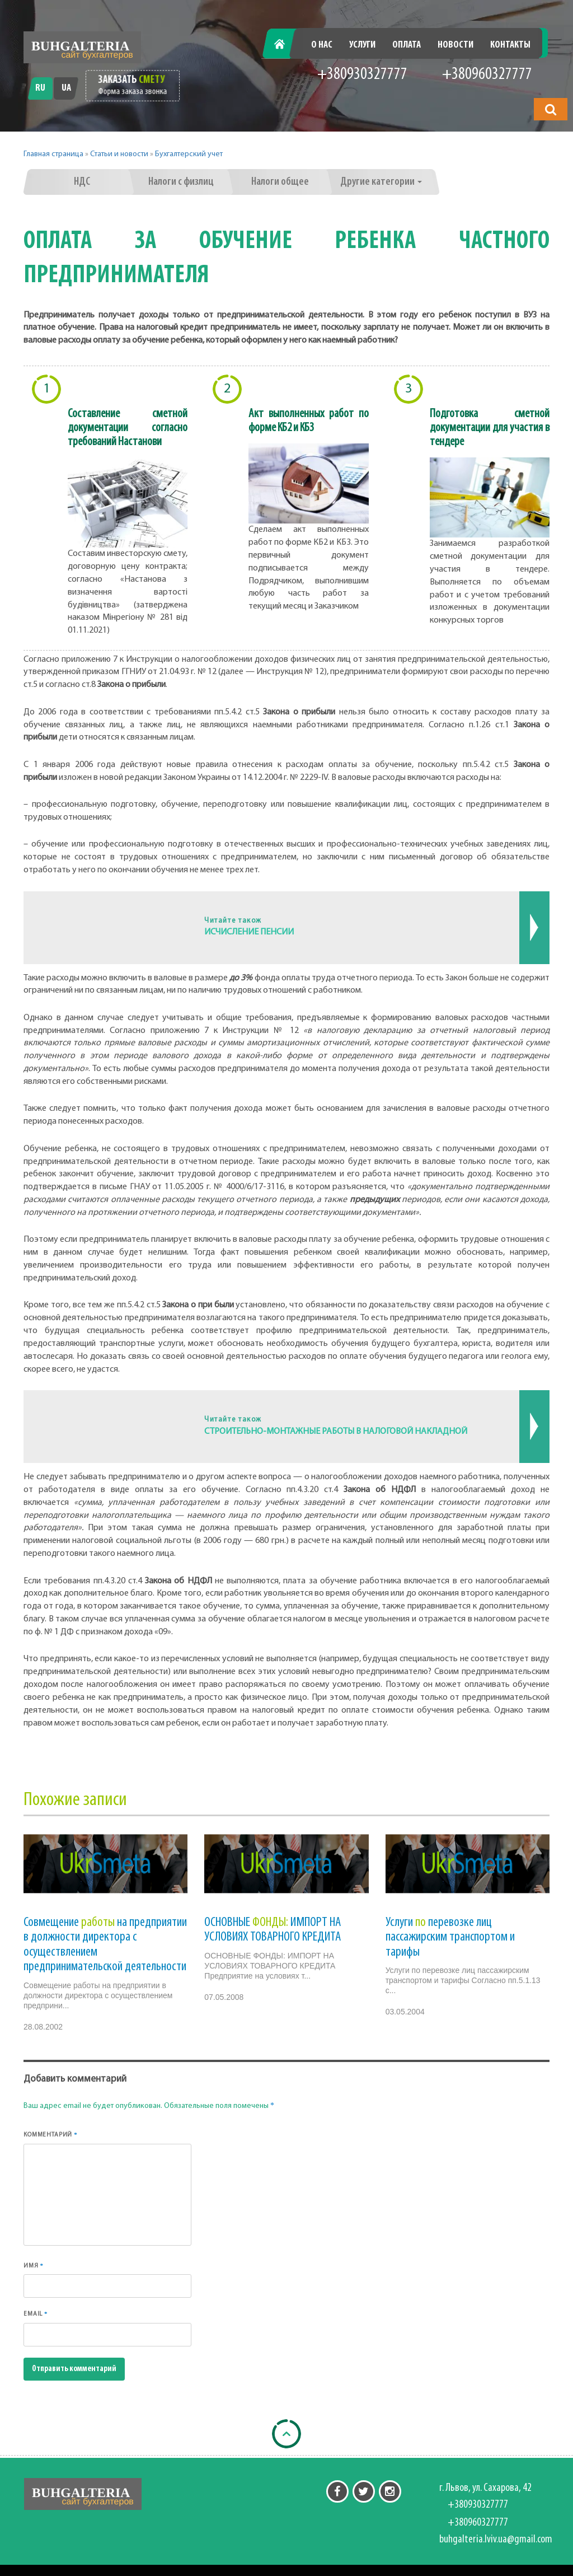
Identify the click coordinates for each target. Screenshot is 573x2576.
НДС (82, 182)
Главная (285, 45)
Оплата (406, 45)
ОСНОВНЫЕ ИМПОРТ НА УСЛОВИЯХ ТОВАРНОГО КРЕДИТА (272, 1930)
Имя (34, 2265)
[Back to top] (286, 2433)
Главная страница (53, 154)
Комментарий (51, 2134)
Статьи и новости (119, 154)
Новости (455, 45)
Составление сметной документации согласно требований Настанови (127, 428)
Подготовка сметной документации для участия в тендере (489, 428)
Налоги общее (280, 182)
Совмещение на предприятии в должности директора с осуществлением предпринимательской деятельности (105, 1945)
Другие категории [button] (381, 182)
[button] (550, 109)
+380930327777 (362, 74)
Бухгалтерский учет (189, 154)
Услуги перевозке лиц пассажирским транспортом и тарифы (450, 1937)
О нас (321, 45)
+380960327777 (487, 74)
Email (36, 2313)
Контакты (510, 45)
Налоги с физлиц (181, 182)
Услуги (362, 45)
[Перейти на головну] (82, 47)
